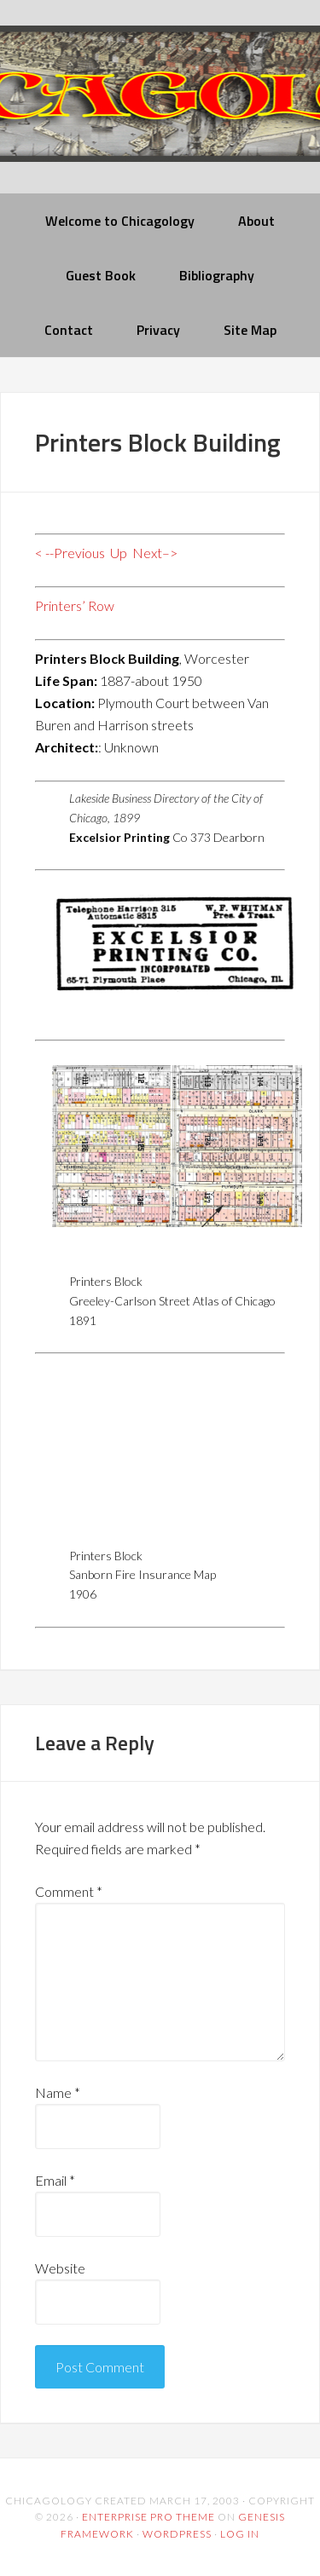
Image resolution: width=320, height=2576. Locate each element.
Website (60, 2268)
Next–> (154, 553)
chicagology (160, 108)
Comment (68, 1891)
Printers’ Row (74, 605)
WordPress (177, 2533)
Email (55, 2180)
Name (57, 2092)
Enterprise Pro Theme (148, 2516)
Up (118, 553)
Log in (239, 2533)
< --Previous (70, 553)
